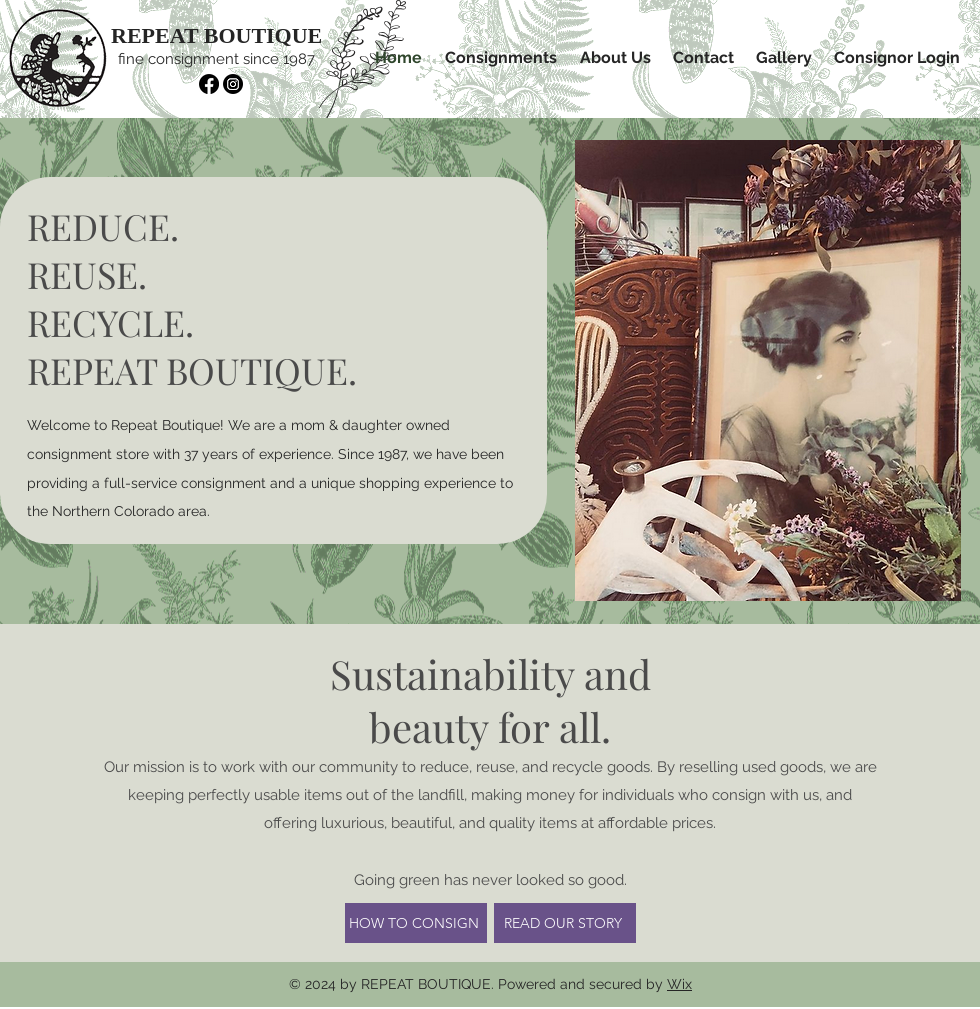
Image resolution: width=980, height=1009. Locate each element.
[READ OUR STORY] (565, 923)
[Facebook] (209, 84)
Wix (679, 984)
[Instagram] (233, 84)
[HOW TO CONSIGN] (416, 923)
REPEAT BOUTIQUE (216, 35)
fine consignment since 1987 (216, 59)
